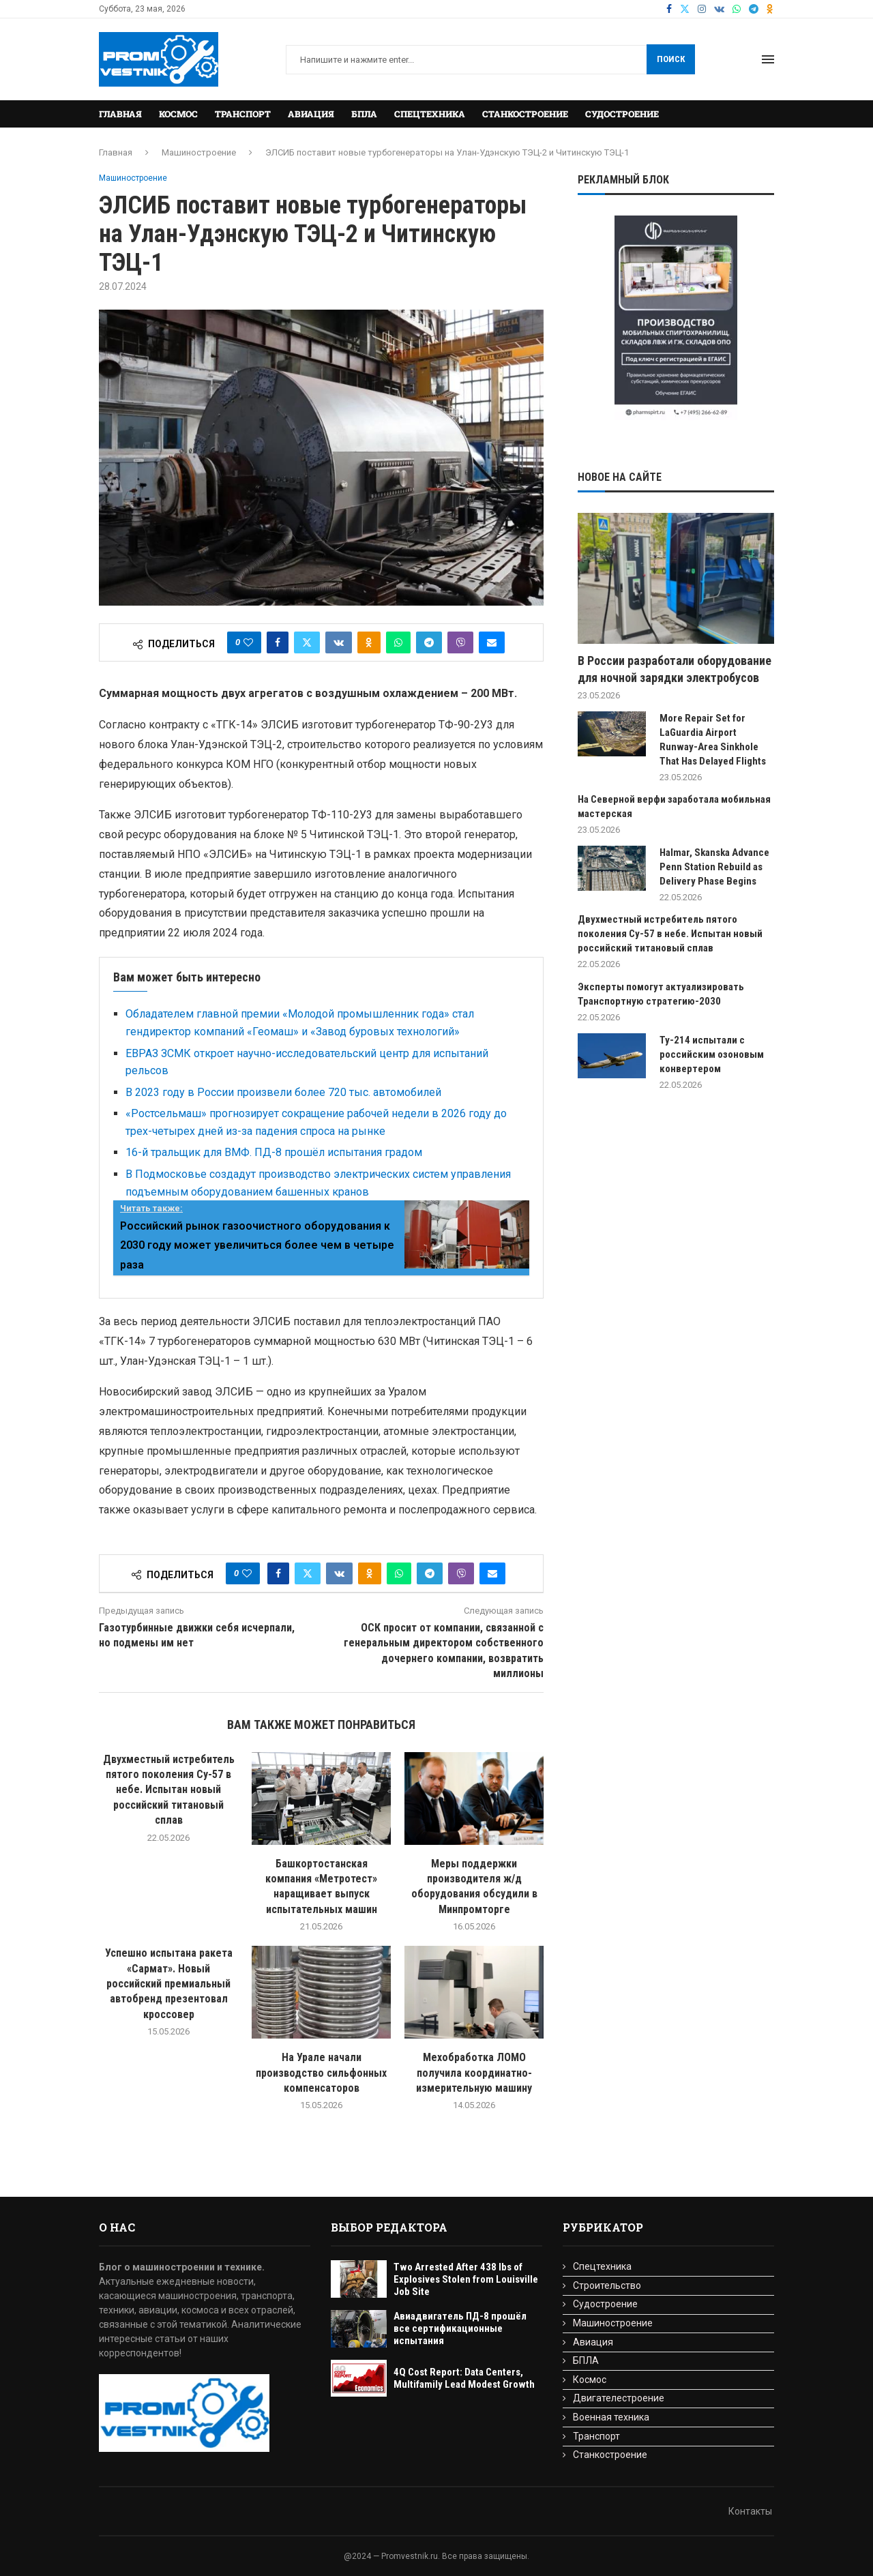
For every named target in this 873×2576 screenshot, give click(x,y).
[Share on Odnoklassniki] (369, 642)
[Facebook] (669, 8)
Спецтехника (429, 114)
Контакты (750, 2511)
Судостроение (622, 114)
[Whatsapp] (736, 8)
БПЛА (364, 114)
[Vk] (719, 8)
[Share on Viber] (460, 642)
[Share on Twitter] (307, 642)
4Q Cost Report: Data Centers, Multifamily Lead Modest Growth (464, 2378)
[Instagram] (702, 8)
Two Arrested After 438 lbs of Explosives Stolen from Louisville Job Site (466, 2279)
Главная (120, 114)
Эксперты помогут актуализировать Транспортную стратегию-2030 (661, 994)
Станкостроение (525, 114)
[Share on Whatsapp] (398, 642)
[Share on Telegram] (429, 642)
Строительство (607, 2285)
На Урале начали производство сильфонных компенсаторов (321, 2072)
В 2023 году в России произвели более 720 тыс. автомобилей (283, 1092)
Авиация (311, 114)
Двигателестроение (618, 2398)
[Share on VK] (338, 642)
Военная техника (611, 2417)
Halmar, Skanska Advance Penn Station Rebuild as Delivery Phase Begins (714, 866)
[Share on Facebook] (277, 642)
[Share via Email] (492, 642)
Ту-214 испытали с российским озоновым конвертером (712, 1054)
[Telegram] (753, 8)
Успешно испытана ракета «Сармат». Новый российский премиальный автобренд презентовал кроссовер (169, 1983)
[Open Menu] (768, 59)
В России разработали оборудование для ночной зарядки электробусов (674, 669)
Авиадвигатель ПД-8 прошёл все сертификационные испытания (460, 2328)
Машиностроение (199, 152)
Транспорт (243, 114)
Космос (178, 114)
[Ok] (770, 8)
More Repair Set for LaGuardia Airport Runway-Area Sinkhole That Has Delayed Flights (713, 739)
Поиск (671, 59)
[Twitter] (684, 8)
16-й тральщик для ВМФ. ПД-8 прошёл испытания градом (273, 1152)
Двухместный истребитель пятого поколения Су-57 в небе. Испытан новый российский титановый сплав (169, 1790)
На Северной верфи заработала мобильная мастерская (674, 806)
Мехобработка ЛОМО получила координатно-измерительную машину (474, 2072)
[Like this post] (248, 642)
